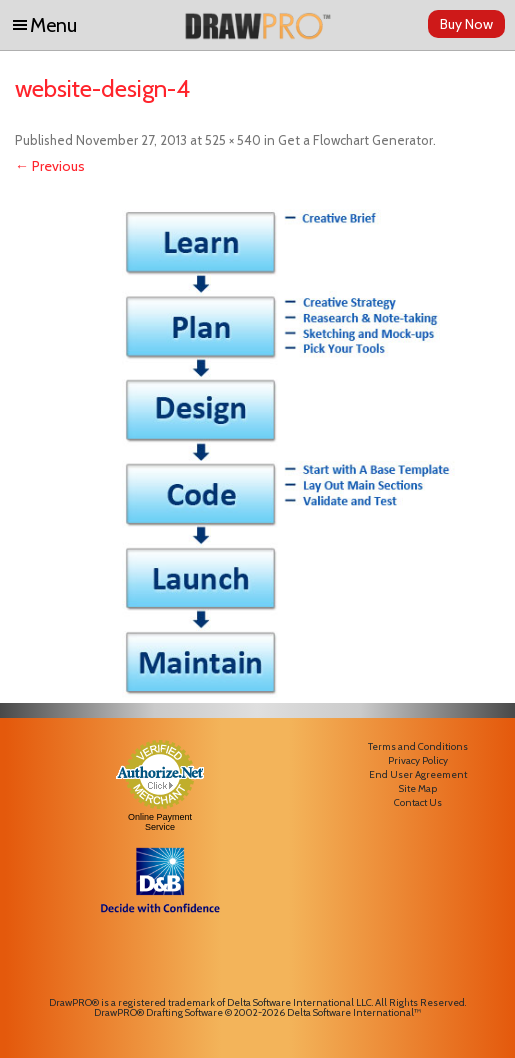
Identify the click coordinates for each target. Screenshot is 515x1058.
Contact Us (418, 802)
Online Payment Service (160, 822)
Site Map (418, 788)
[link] (160, 959)
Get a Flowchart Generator (355, 140)
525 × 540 (233, 140)
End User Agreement (418, 774)
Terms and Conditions (418, 746)
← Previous (50, 166)
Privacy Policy (418, 760)
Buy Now (466, 24)
